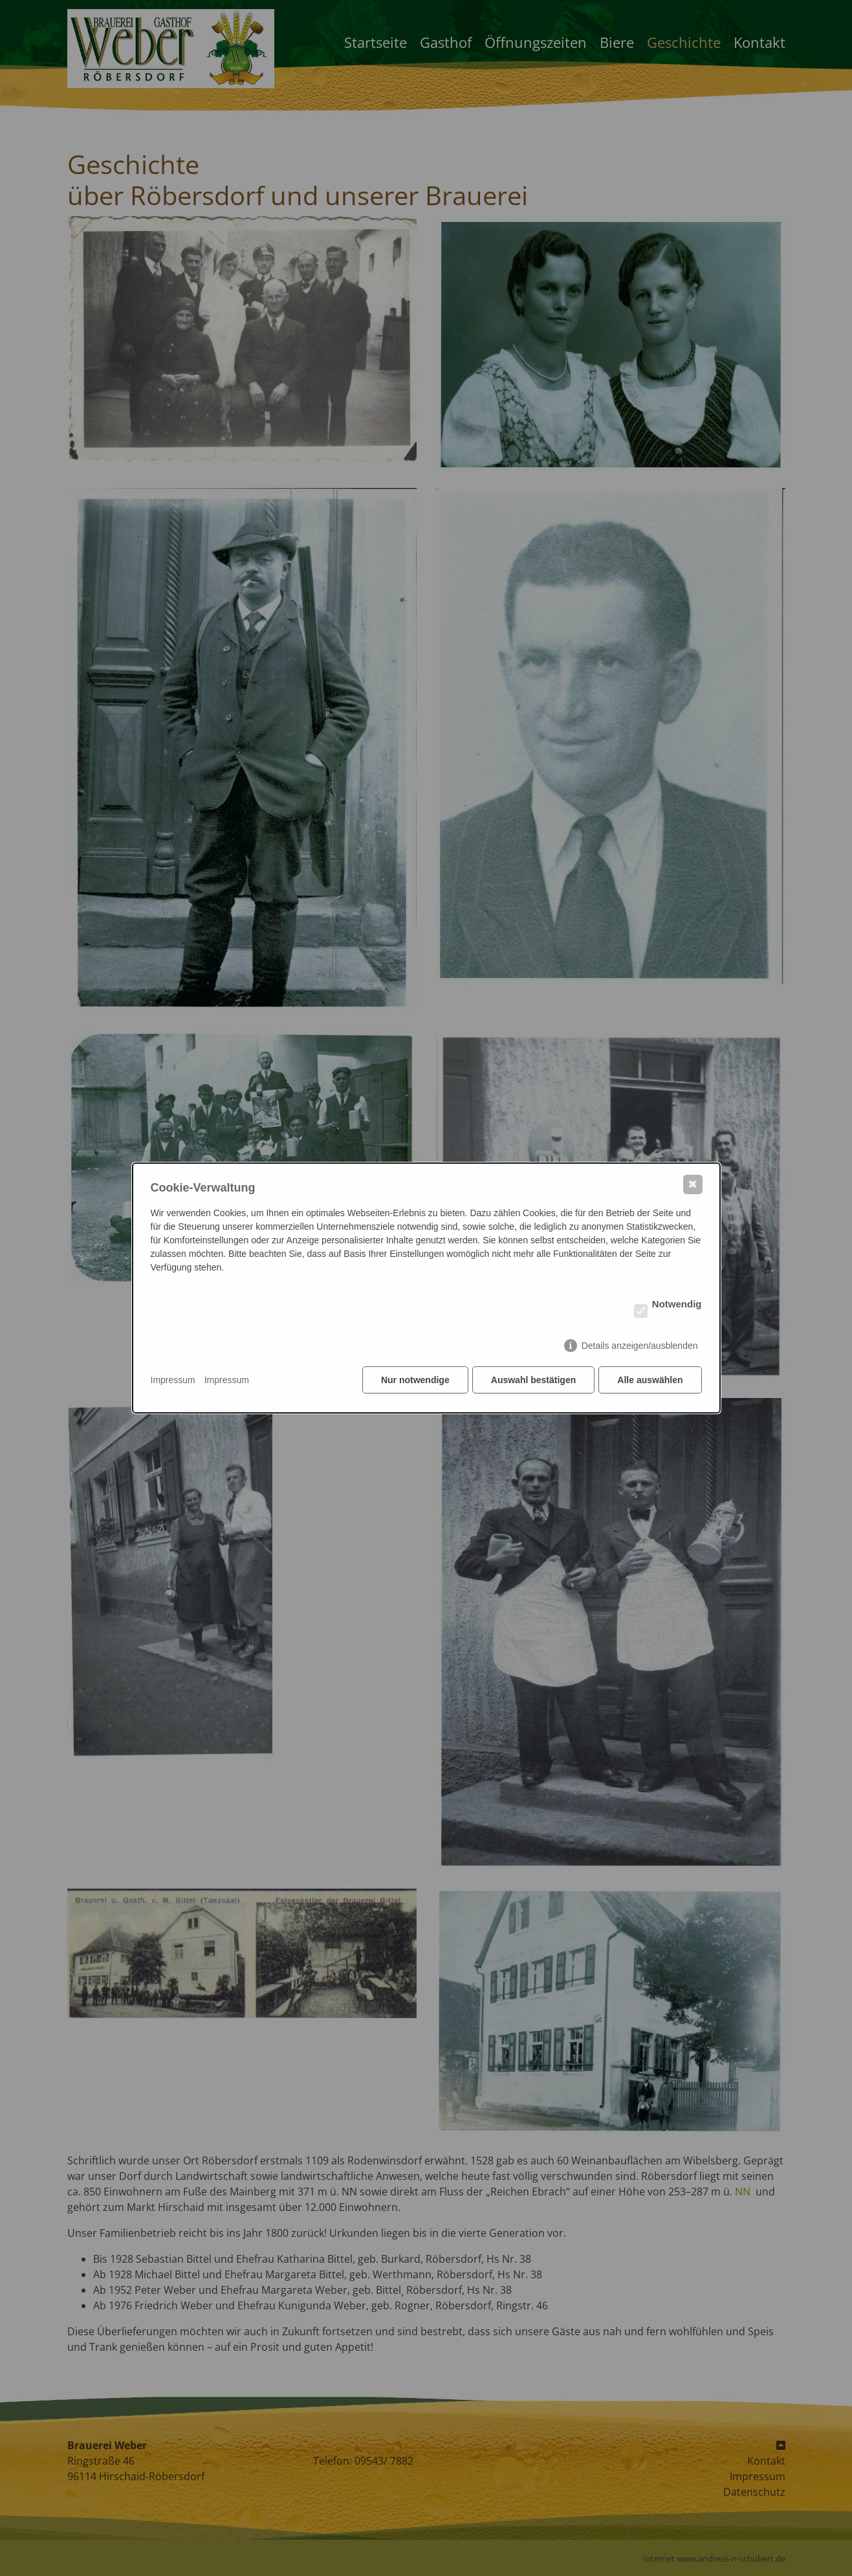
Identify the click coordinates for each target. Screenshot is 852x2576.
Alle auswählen (650, 1380)
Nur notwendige (414, 1380)
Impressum (173, 1380)
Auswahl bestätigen (532, 1380)
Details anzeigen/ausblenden (640, 1346)
